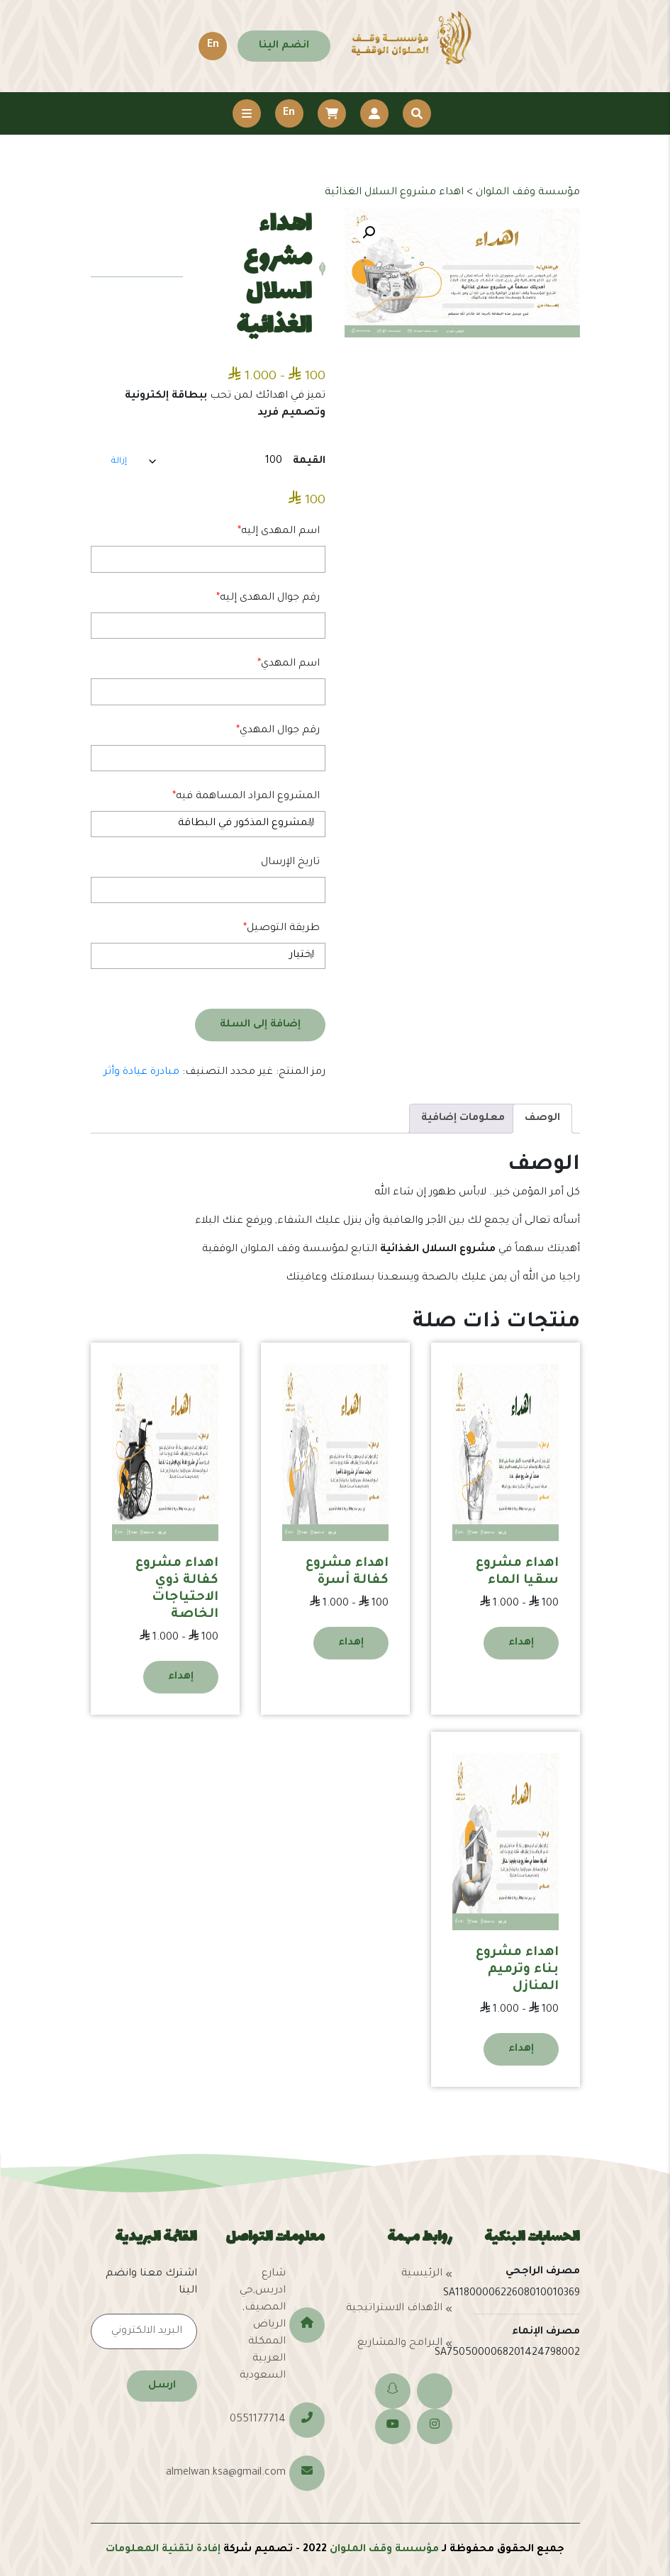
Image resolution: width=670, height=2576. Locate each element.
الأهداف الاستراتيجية (394, 2308)
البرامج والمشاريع (399, 2343)
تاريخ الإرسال (290, 862)
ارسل (162, 2386)
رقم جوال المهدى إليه (268, 598)
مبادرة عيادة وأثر (141, 1072)
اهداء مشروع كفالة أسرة (347, 1572)
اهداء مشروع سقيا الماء (517, 1572)
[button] (368, 232)
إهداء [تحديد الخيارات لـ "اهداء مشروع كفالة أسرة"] (351, 1643)
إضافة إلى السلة (260, 1025)
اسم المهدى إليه (279, 531)
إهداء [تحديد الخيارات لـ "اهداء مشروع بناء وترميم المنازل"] (521, 2049)
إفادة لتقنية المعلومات (163, 2549)
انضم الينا (284, 46)
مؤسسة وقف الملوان (384, 2549)
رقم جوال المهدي (278, 731)
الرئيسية (421, 2274)
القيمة (309, 461)
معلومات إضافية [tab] (463, 1118)
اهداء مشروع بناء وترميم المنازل (517, 1970)
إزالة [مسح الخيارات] (119, 461)
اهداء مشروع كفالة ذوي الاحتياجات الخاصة (176, 1589)
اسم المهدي (288, 664)
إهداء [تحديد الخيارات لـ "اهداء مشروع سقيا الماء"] (521, 1643)
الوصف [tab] (542, 1118)
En (213, 45)
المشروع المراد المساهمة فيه (246, 796)
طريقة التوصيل (281, 928)
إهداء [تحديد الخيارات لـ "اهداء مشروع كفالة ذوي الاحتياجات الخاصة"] (181, 1677)
